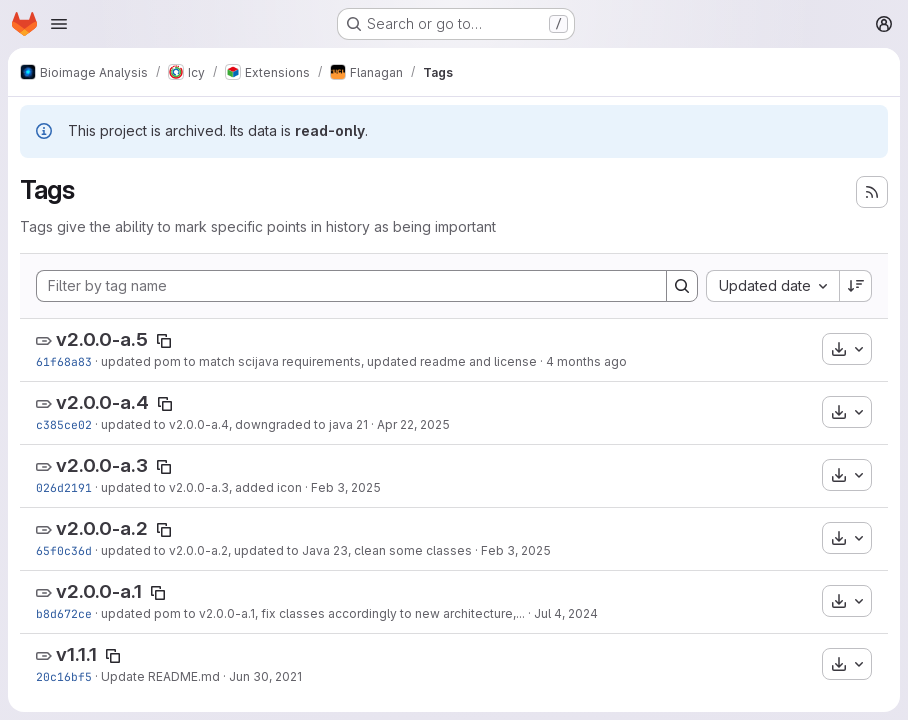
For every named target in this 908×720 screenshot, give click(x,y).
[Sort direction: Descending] (856, 286)
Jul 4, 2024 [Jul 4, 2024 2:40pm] (566, 613)
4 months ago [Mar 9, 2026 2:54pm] (586, 361)
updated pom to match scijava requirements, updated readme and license (319, 361)
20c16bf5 (64, 676)
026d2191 (64, 487)
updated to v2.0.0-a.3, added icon (201, 487)
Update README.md (160, 676)
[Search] (682, 286)
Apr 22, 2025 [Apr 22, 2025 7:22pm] (413, 424)
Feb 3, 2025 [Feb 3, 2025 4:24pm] (516, 550)
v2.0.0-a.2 (102, 528)
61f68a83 (64, 361)
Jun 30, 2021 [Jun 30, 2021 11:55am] (265, 676)
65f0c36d (64, 550)
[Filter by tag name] (351, 286)
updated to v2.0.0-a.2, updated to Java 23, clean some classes (286, 550)
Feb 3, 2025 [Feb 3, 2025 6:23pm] (346, 487)
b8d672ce (64, 613)
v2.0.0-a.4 (102, 402)
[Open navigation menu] (59, 24)
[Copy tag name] (164, 341)
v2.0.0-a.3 (102, 465)
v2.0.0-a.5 (102, 339)
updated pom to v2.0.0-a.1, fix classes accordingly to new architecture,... (313, 613)
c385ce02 (64, 424)
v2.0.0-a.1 (99, 591)
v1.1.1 (76, 654)
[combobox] (772, 286)
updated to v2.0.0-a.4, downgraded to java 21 (234, 424)
